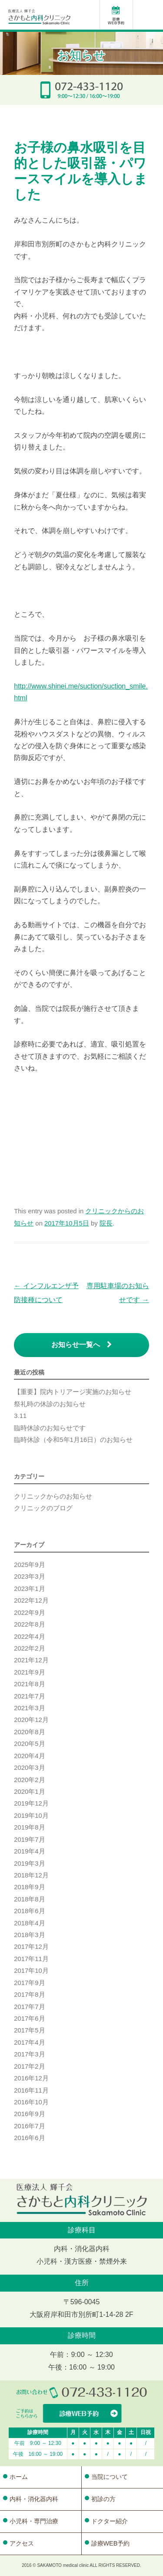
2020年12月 (31, 1719)
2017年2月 (29, 2066)
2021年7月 (29, 1696)
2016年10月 (31, 2102)
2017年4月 (29, 2042)
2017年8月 (29, 1994)
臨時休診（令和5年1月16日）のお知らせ (73, 1439)
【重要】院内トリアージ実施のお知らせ (72, 1391)
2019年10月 (31, 1815)
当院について (109, 2476)
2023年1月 (29, 1588)
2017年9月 (29, 1982)
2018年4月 (29, 1923)
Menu (150, 16)
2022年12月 (31, 1600)
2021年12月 (31, 1660)
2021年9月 (29, 1672)
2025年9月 (29, 1564)
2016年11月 (31, 2090)
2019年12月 (31, 1803)
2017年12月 (31, 1946)
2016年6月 (29, 2137)
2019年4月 (29, 1851)
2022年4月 (29, 1636)
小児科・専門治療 (34, 2521)
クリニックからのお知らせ (53, 1496)
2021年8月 (29, 1684)
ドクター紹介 (109, 2521)
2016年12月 (31, 2078)
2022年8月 (29, 1624)
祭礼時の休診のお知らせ (50, 1404)
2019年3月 (29, 1863)
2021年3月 (29, 1708)
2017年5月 (29, 2030)
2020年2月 (29, 1779)
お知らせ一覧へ (81, 1344)
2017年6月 (29, 2018)
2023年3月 (29, 1576)
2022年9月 (29, 1612)
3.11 (20, 1415)
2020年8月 (29, 1732)
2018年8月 (29, 1899)
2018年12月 (31, 1875)
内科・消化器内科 (34, 2498)
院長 (106, 1223)
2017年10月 (31, 1970)
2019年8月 (29, 1827)
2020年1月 (29, 1791)
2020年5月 (29, 1743)
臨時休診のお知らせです (50, 1428)
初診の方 (103, 2498)
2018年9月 (29, 1887)
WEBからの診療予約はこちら (82, 2413)
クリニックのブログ (43, 1508)
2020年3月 (29, 1767)
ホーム (19, 2476)
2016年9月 (29, 2113)
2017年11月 (31, 1958)
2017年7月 (29, 2006)
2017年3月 (29, 2054)
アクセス (22, 2543)
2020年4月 (29, 1755)
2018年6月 (29, 1911)
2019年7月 (29, 1839)
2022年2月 (29, 1648)
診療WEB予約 (110, 2543)
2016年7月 (29, 2126)
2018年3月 (29, 1934)
